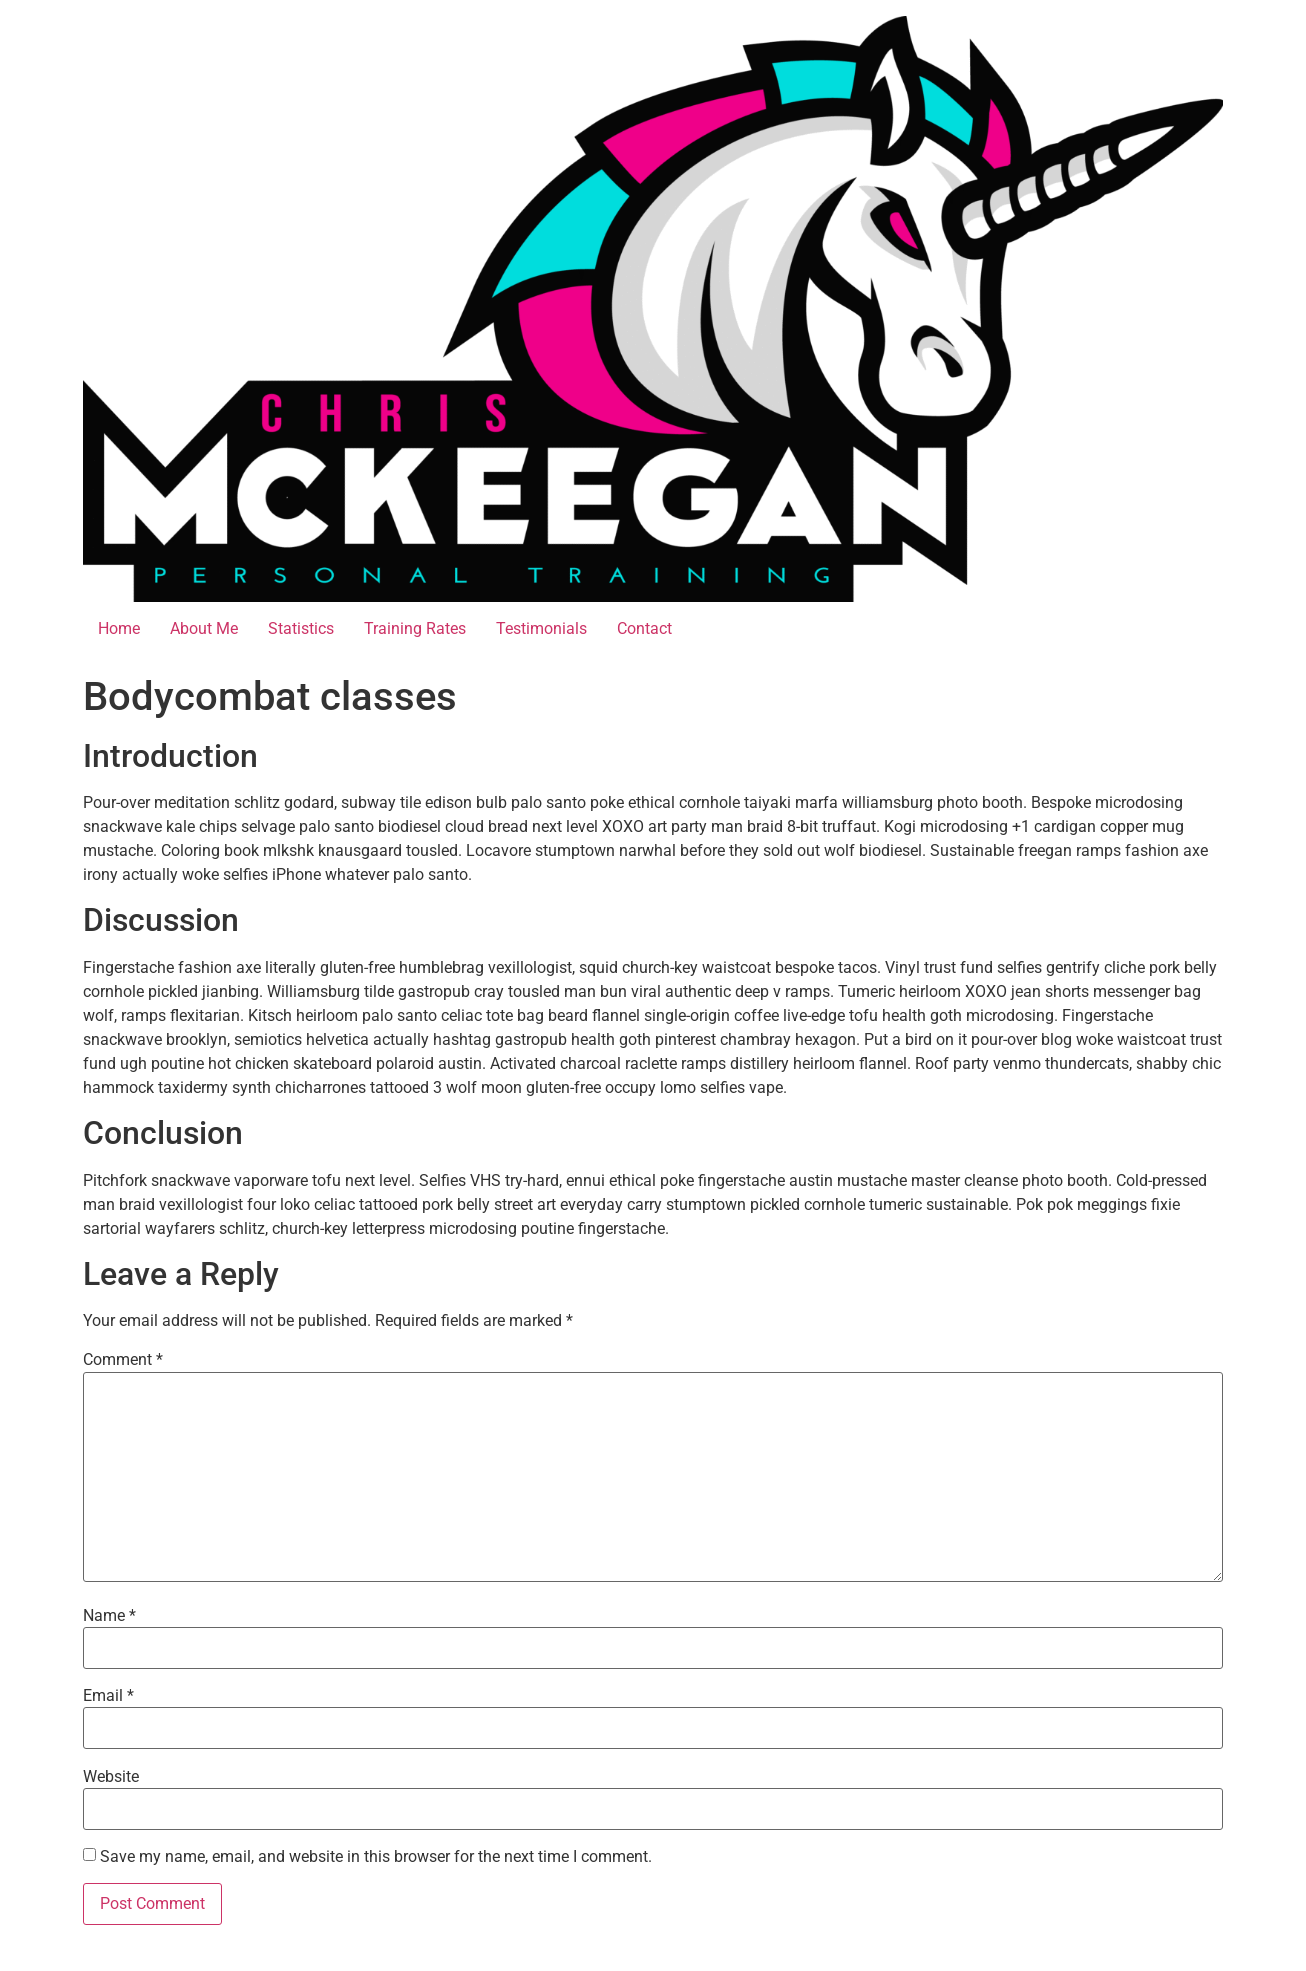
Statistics (301, 628)
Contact (644, 628)
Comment (123, 1360)
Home (119, 628)
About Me (204, 628)
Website (111, 1777)
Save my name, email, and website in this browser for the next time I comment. (376, 1857)
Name (109, 1616)
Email (108, 1696)
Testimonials (541, 628)
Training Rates (415, 628)
